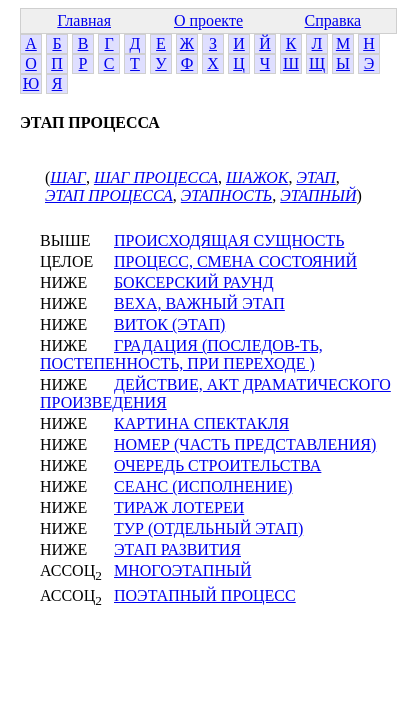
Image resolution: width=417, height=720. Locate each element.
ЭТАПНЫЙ (318, 195)
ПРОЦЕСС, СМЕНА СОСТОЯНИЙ (235, 261)
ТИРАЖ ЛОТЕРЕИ (179, 507)
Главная (84, 20)
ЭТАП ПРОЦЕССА (109, 195)
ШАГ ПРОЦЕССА (156, 177)
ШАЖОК (257, 177)
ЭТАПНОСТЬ (226, 195)
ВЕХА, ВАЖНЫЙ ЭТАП (199, 303)
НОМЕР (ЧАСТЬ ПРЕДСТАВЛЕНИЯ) (245, 444)
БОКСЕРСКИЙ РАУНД (194, 282)
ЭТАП (315, 177)
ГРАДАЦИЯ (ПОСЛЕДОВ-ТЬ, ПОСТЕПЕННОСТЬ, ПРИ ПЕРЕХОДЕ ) (181, 354)
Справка (333, 20)
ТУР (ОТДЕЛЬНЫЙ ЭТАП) (208, 528)
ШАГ (68, 177)
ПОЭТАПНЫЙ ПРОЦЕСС (205, 595)
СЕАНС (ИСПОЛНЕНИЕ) (203, 486)
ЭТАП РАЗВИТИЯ (177, 549)
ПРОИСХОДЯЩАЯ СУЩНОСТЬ (229, 240)
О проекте (208, 20)
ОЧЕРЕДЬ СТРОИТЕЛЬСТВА (217, 465)
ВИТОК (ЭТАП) (169, 324)
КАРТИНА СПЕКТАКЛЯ (201, 423)
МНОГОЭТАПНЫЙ (182, 570)
